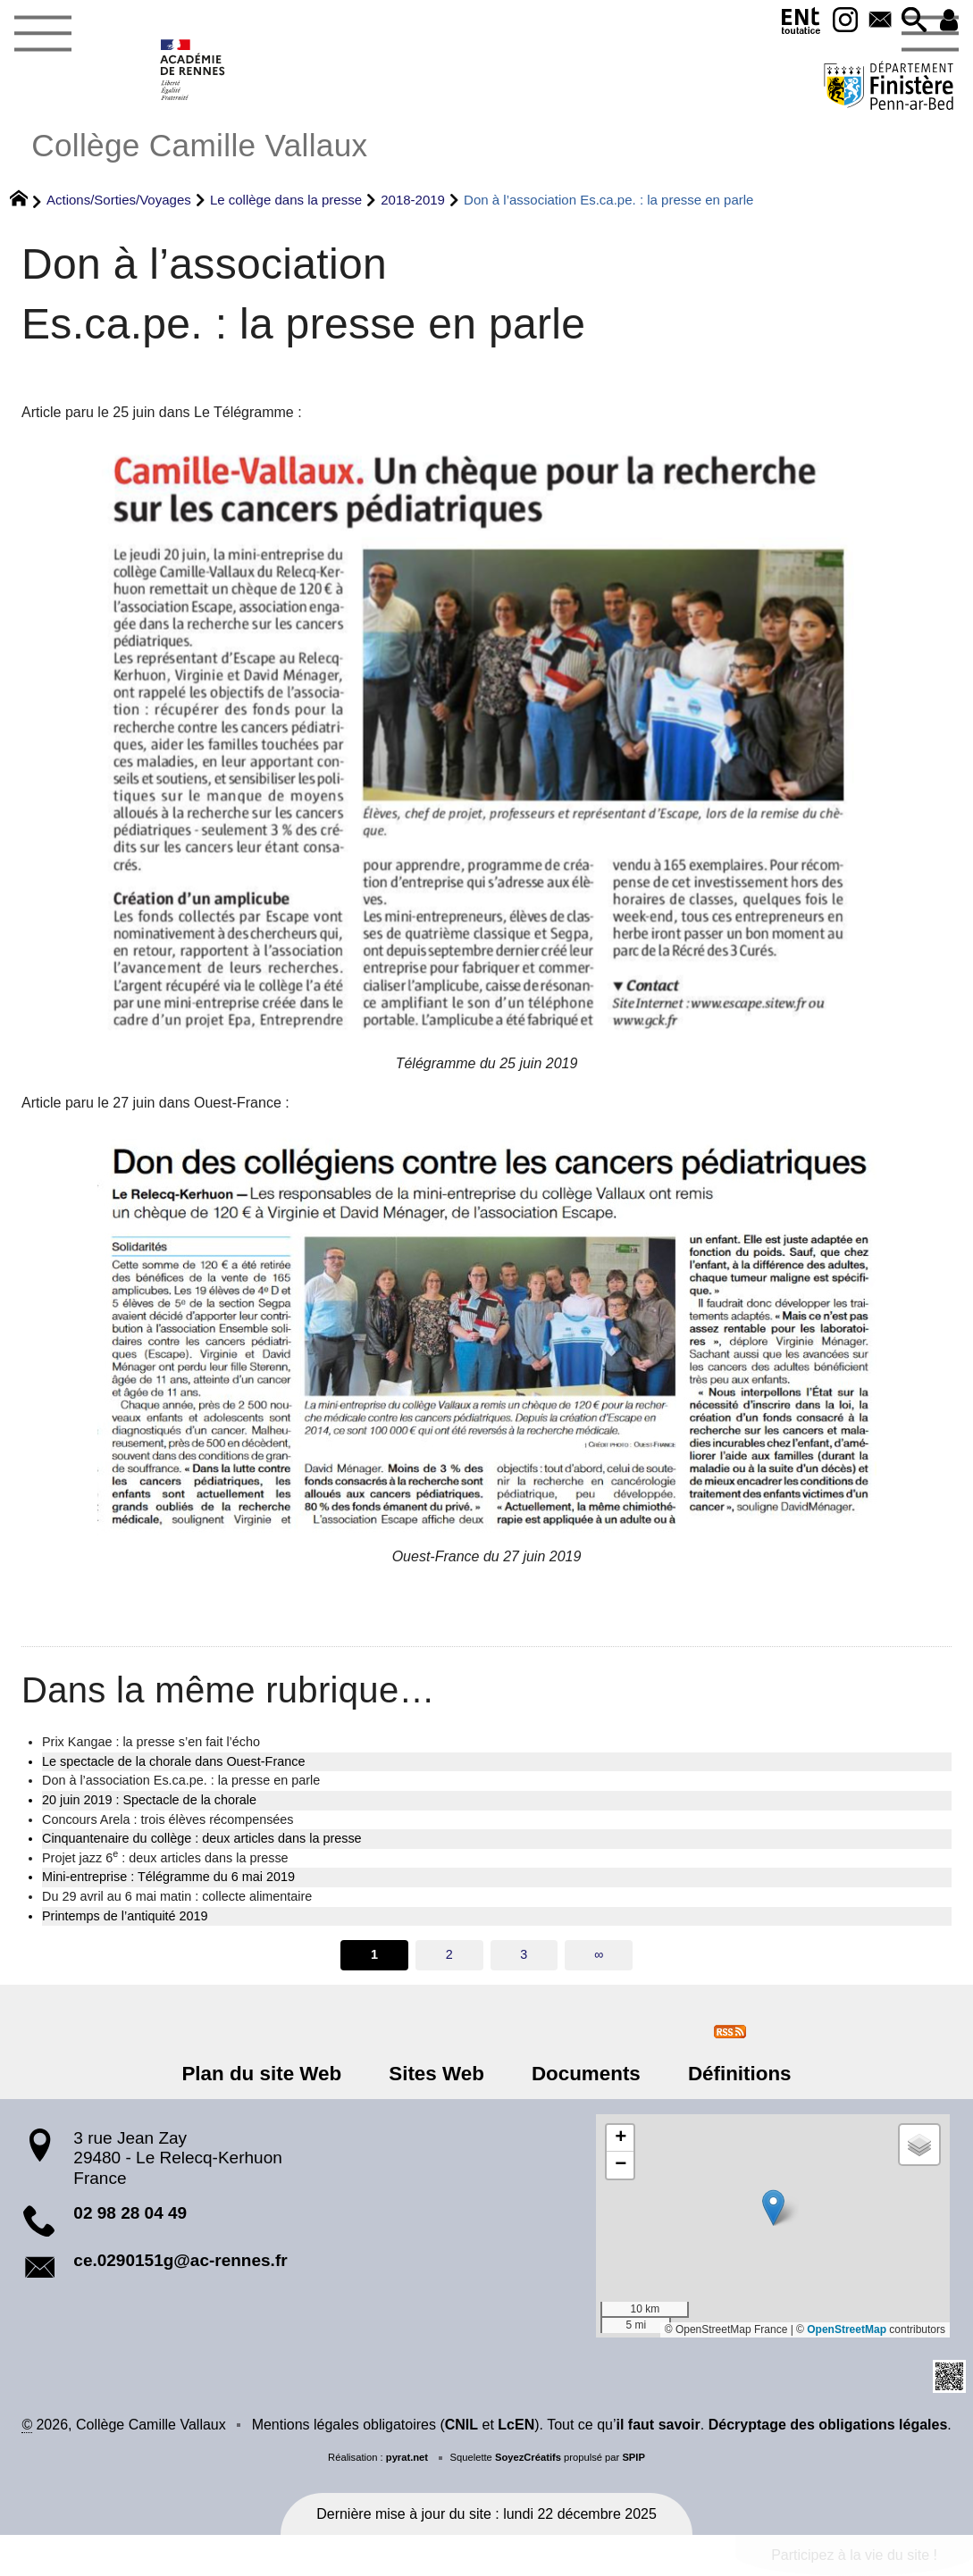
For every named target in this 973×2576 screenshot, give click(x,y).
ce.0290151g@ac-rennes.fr (180, 2260)
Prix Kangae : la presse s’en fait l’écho (151, 1742)
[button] (913, 21)
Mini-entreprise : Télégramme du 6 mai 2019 (168, 1876)
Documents (585, 2073)
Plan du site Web (264, 2073)
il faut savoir (658, 2424)
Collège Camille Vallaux (199, 145)
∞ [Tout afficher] (598, 1954)
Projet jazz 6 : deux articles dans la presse (165, 1857)
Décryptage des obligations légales (828, 2424)
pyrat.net (407, 2457)
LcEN (516, 2424)
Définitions (737, 2073)
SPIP (633, 2457)
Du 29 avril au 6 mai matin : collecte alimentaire (177, 1896)
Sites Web (437, 2073)
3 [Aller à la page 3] (523, 1954)
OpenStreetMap (846, 2329)
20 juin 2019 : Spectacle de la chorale (149, 1800)
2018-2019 (413, 199)
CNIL (461, 2424)
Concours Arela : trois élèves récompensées (168, 1819)
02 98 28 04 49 (130, 2213)
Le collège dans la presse (286, 199)
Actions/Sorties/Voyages (118, 199)
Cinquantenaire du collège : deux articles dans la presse (202, 1838)
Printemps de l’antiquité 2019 (125, 1916)
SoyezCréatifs (528, 2457)
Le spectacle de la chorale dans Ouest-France (173, 1761)
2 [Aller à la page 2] (449, 1954)
